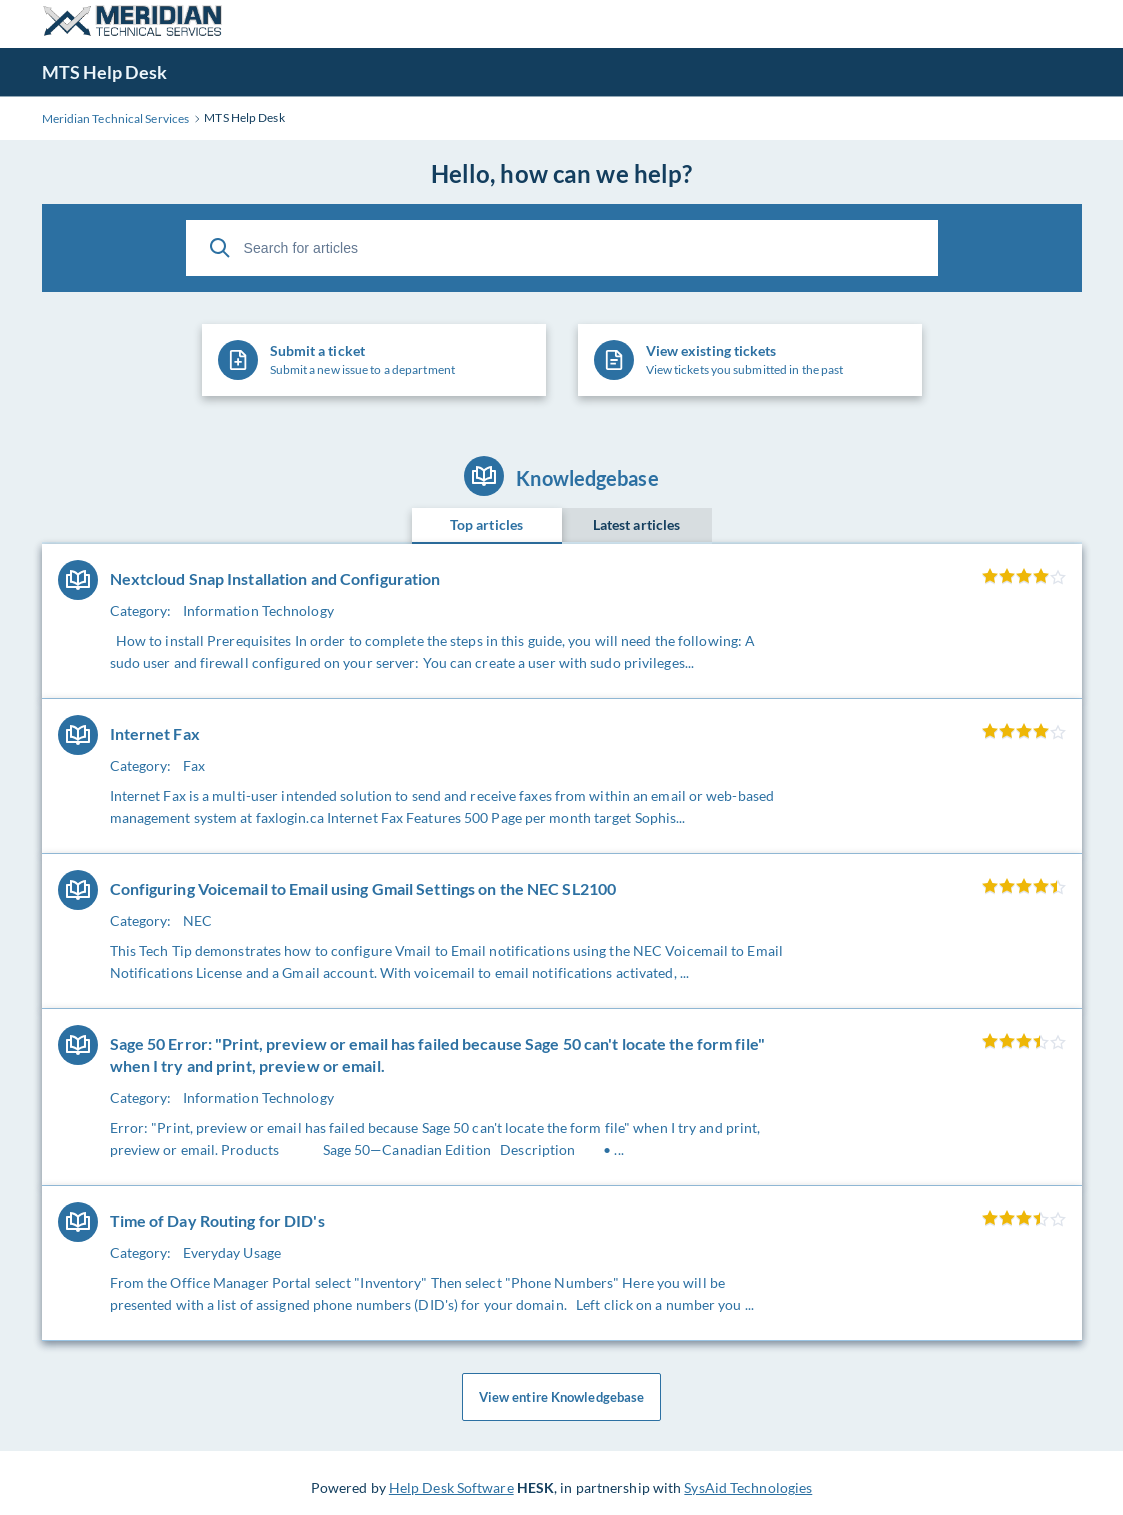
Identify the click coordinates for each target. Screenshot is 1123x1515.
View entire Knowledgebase (562, 1397)
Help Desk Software (451, 1487)
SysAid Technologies (748, 1487)
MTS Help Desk (104, 72)
